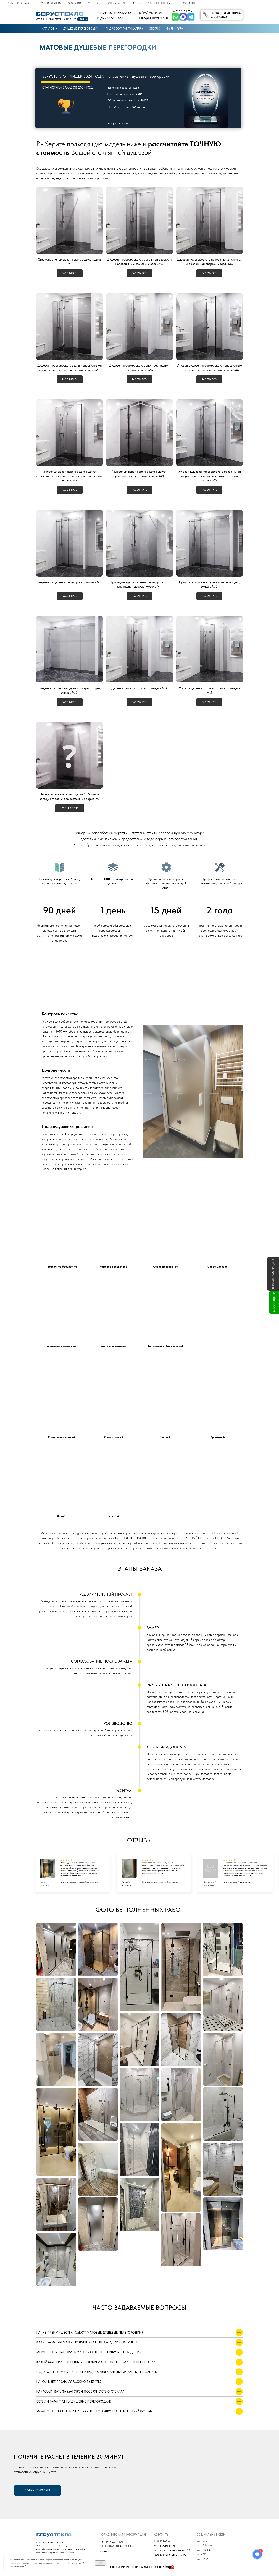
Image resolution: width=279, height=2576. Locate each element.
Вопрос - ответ (117, 3)
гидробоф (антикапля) (124, 28)
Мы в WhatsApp (205, 2541)
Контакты (189, 3)
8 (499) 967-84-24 (150, 12)
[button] (221, 15)
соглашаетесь (14, 2563)
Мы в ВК (201, 2554)
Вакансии (74, 3)
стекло (154, 28)
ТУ (88, 3)
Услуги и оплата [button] (18, 3)
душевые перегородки (81, 28)
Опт (98, 3)
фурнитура (174, 28)
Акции (137, 3)
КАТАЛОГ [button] (48, 28)
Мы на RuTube (204, 2550)
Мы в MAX (202, 2559)
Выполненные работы (162, 3)
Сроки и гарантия (49, 3)
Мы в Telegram (204, 2545)
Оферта (105, 2551)
